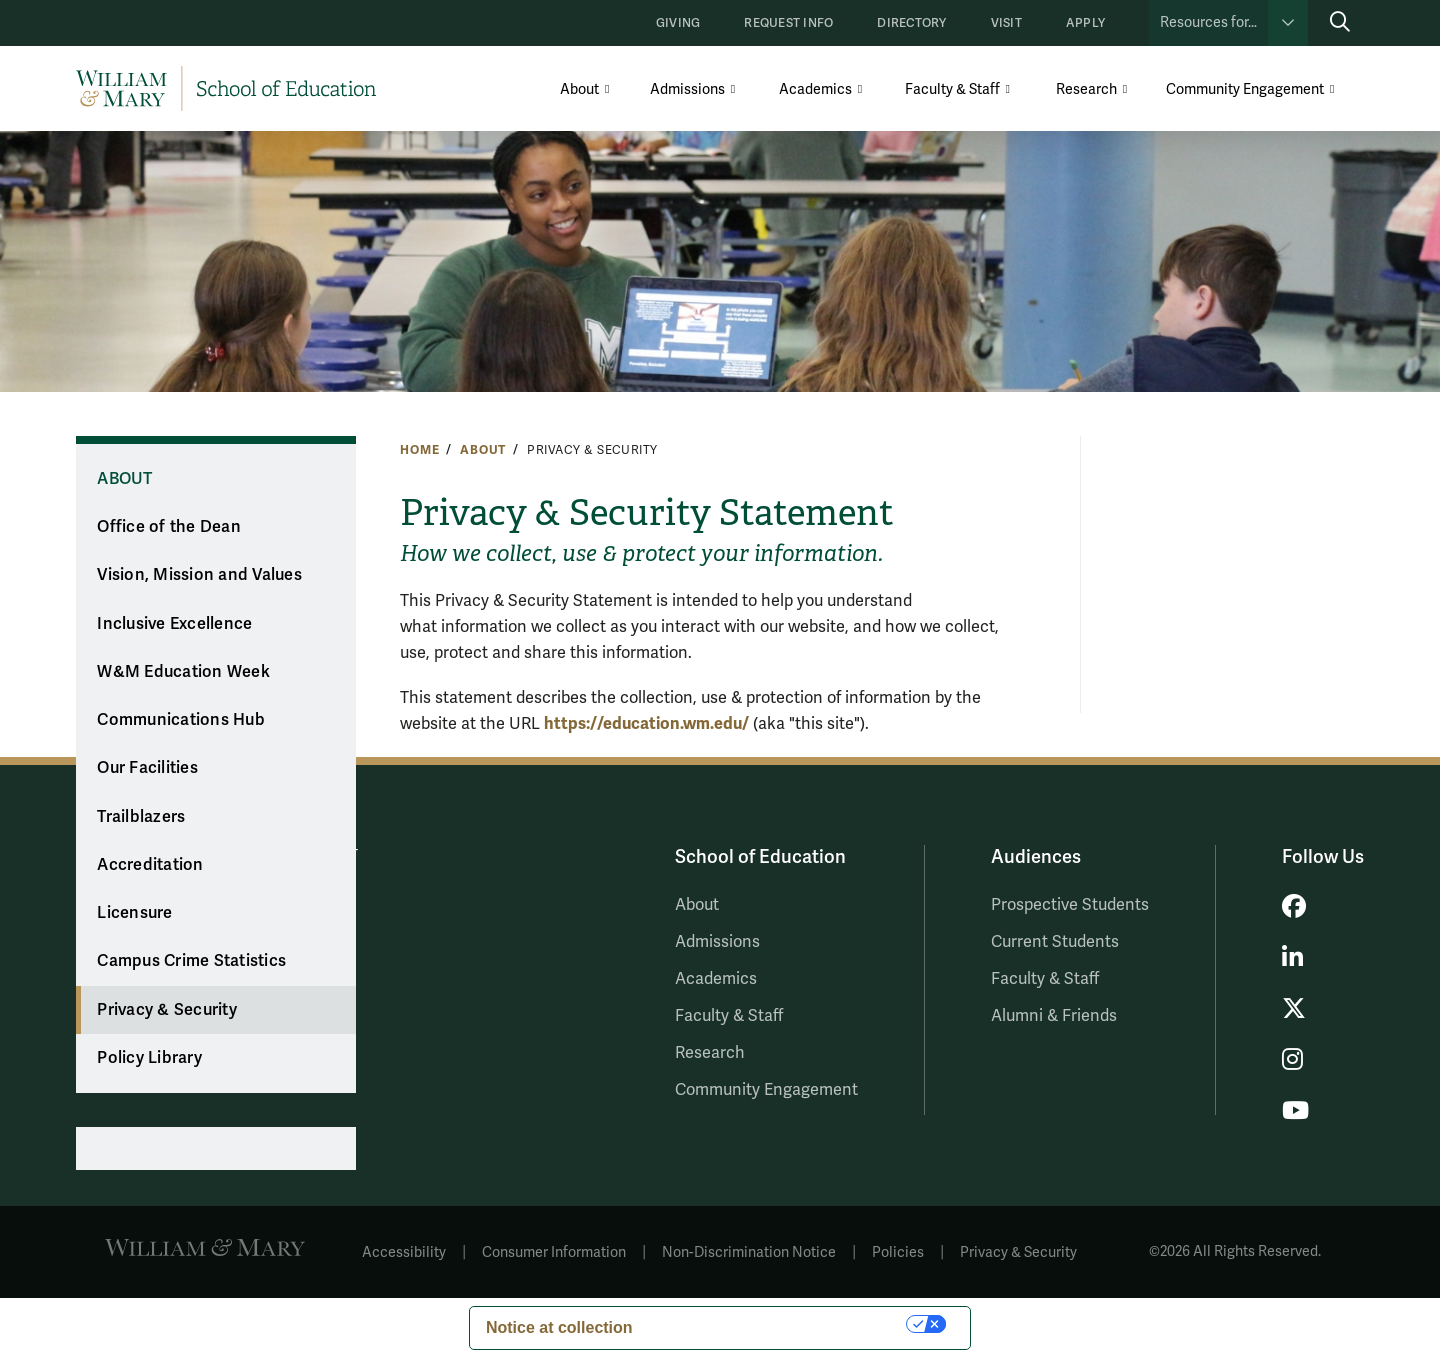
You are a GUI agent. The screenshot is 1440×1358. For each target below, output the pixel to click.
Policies (898, 1252)
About (579, 89)
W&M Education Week (183, 672)
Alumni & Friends (1054, 1016)
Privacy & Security (167, 1010)
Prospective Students (1070, 905)
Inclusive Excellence (174, 624)
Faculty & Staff (952, 89)
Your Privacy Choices (780, 1323)
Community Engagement (1245, 89)
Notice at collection (559, 1327)
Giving (678, 23)
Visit (1006, 23)
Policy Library (149, 1058)
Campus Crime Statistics (191, 961)
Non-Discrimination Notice (749, 1252)
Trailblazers (141, 817)
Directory (911, 23)
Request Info (788, 23)
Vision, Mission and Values (199, 575)
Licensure (134, 913)
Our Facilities (147, 768)
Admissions (687, 89)
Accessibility (404, 1252)
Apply (1085, 23)
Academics (815, 89)
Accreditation (150, 865)
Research (1086, 89)
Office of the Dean (169, 527)
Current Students (1055, 942)
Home (419, 450)
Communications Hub (181, 720)
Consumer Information (554, 1252)
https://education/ (646, 723)
